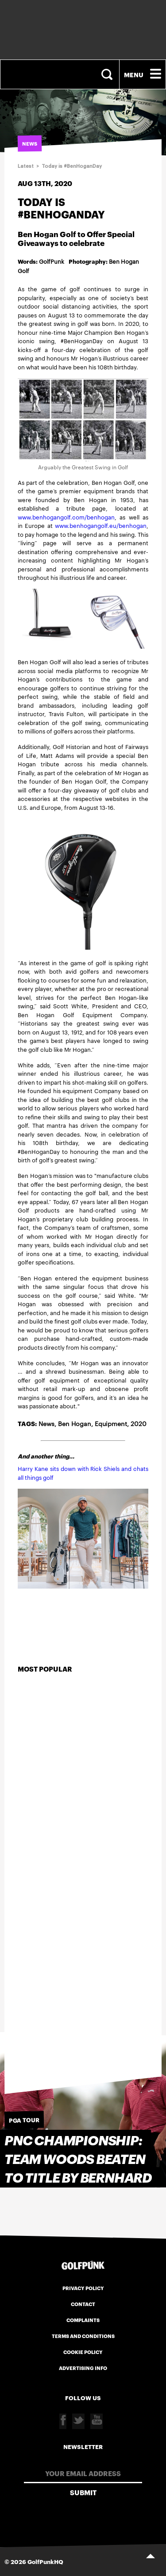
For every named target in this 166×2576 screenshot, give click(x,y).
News (46, 1423)
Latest (26, 166)
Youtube (96, 2421)
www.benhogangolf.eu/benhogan (101, 525)
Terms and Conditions (83, 2335)
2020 (139, 1423)
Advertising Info (83, 2367)
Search (108, 74)
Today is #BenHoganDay (72, 166)
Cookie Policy (83, 2351)
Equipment (111, 1423)
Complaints (83, 2319)
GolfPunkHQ (45, 2561)
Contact (83, 2303)
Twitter (78, 2421)
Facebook (62, 2421)
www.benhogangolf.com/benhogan (66, 517)
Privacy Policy (83, 2287)
